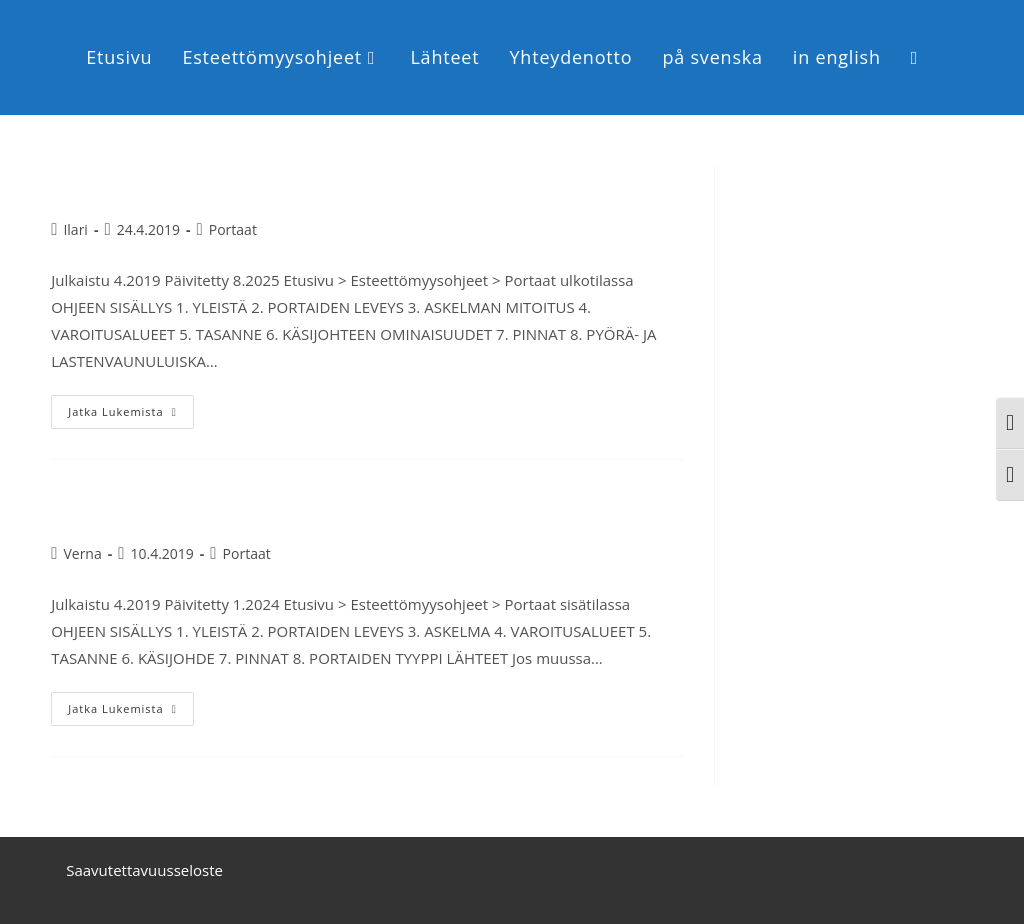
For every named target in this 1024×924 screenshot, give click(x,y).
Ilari (75, 229)
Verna (82, 553)
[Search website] (914, 57)
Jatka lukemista (130, 407)
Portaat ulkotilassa (165, 181)
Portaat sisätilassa (162, 506)
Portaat (233, 229)
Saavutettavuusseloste (144, 870)
